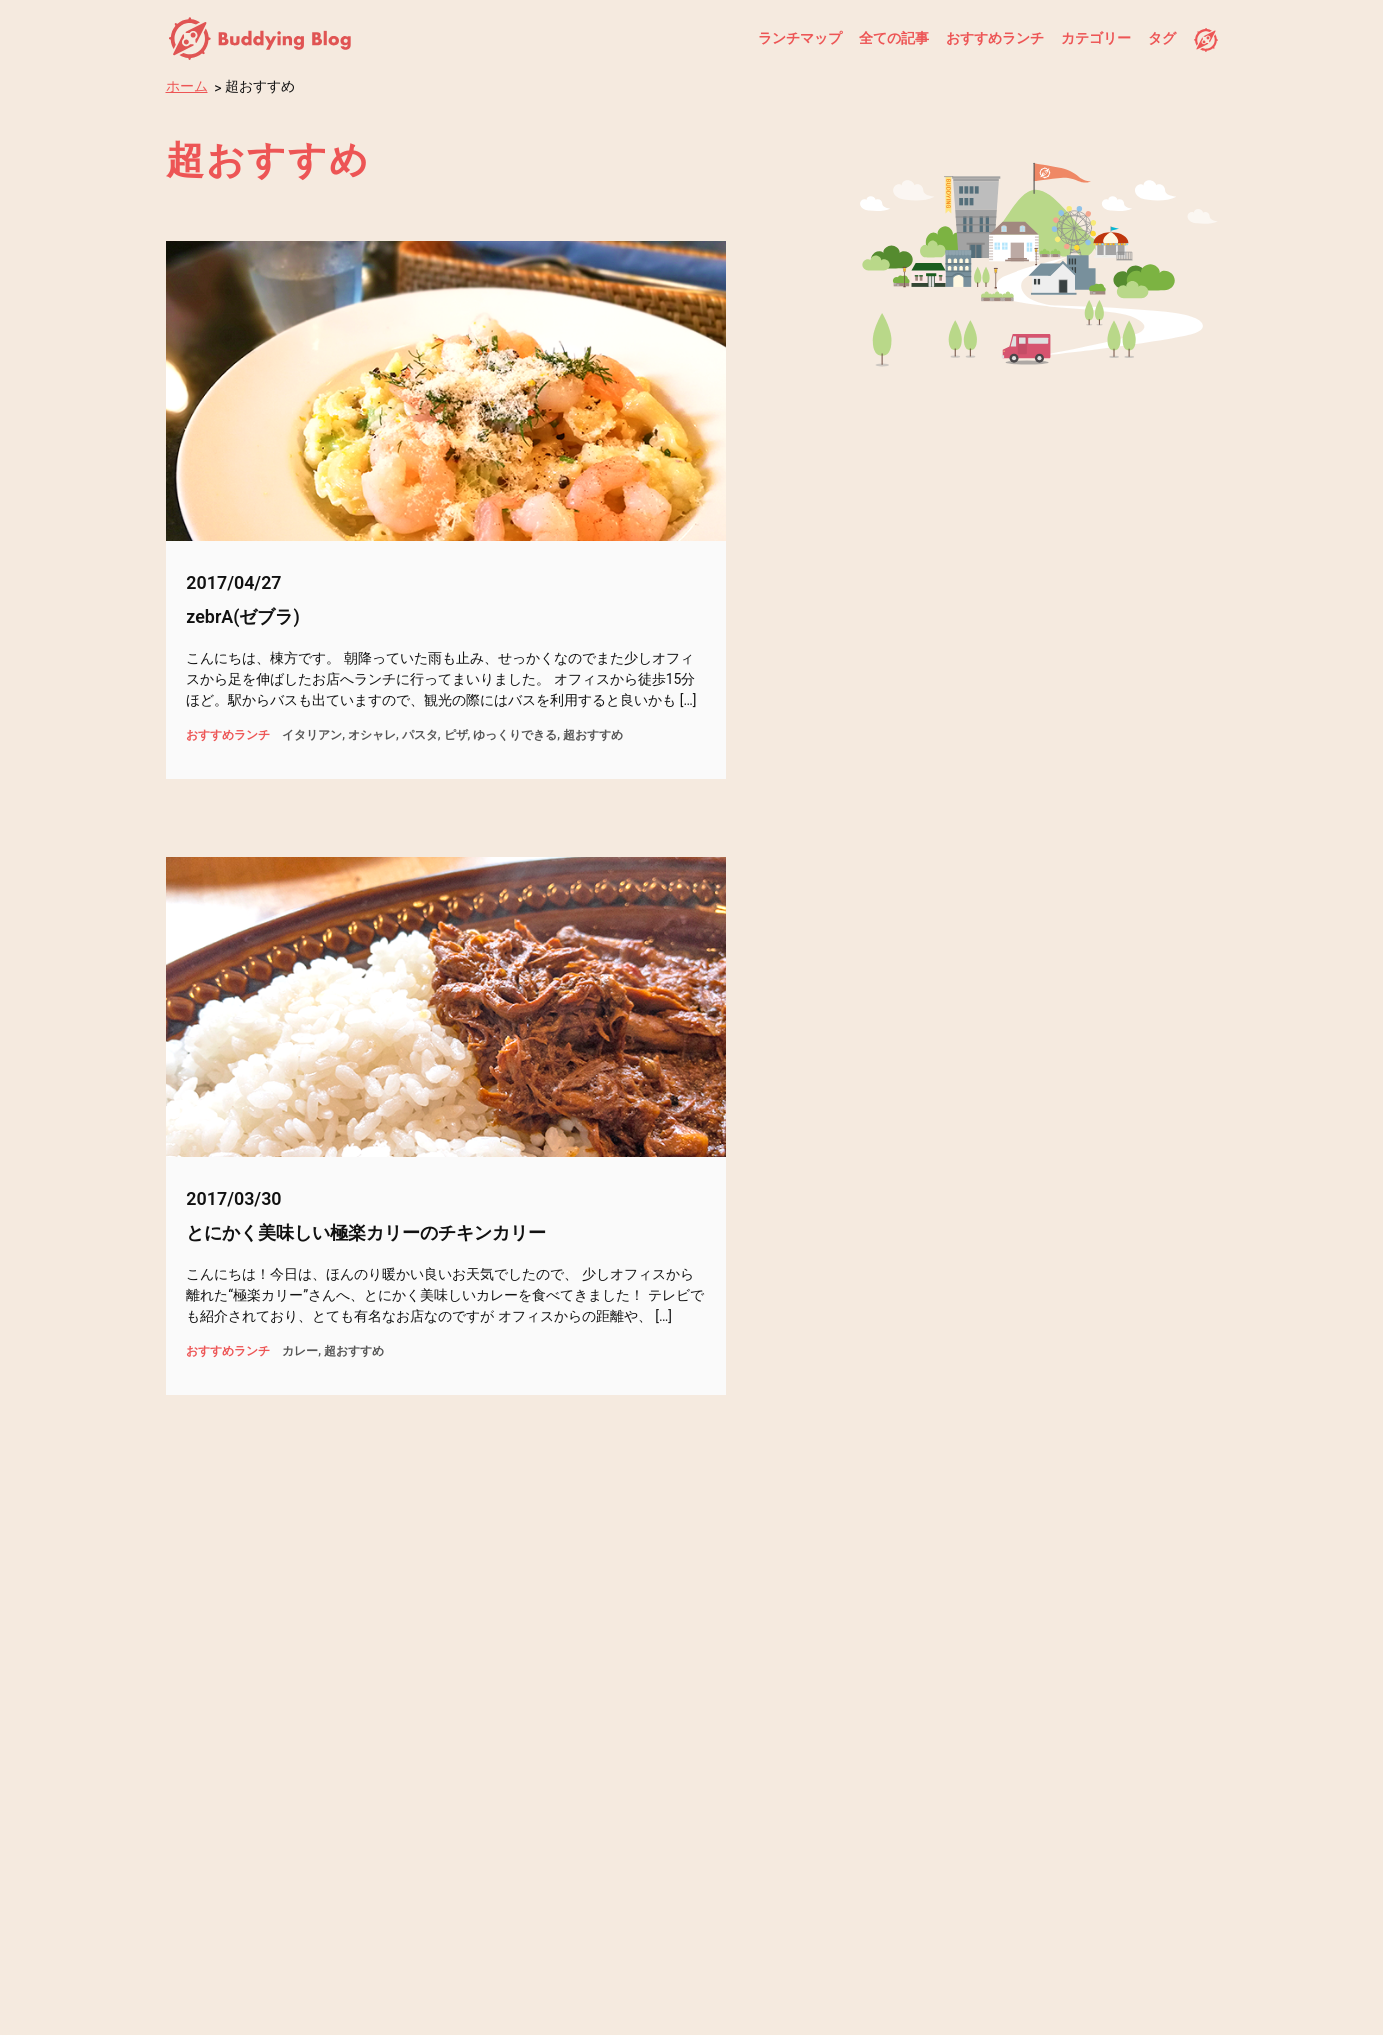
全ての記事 (893, 38)
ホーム (187, 86)
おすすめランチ (994, 38)
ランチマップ (798, 38)
